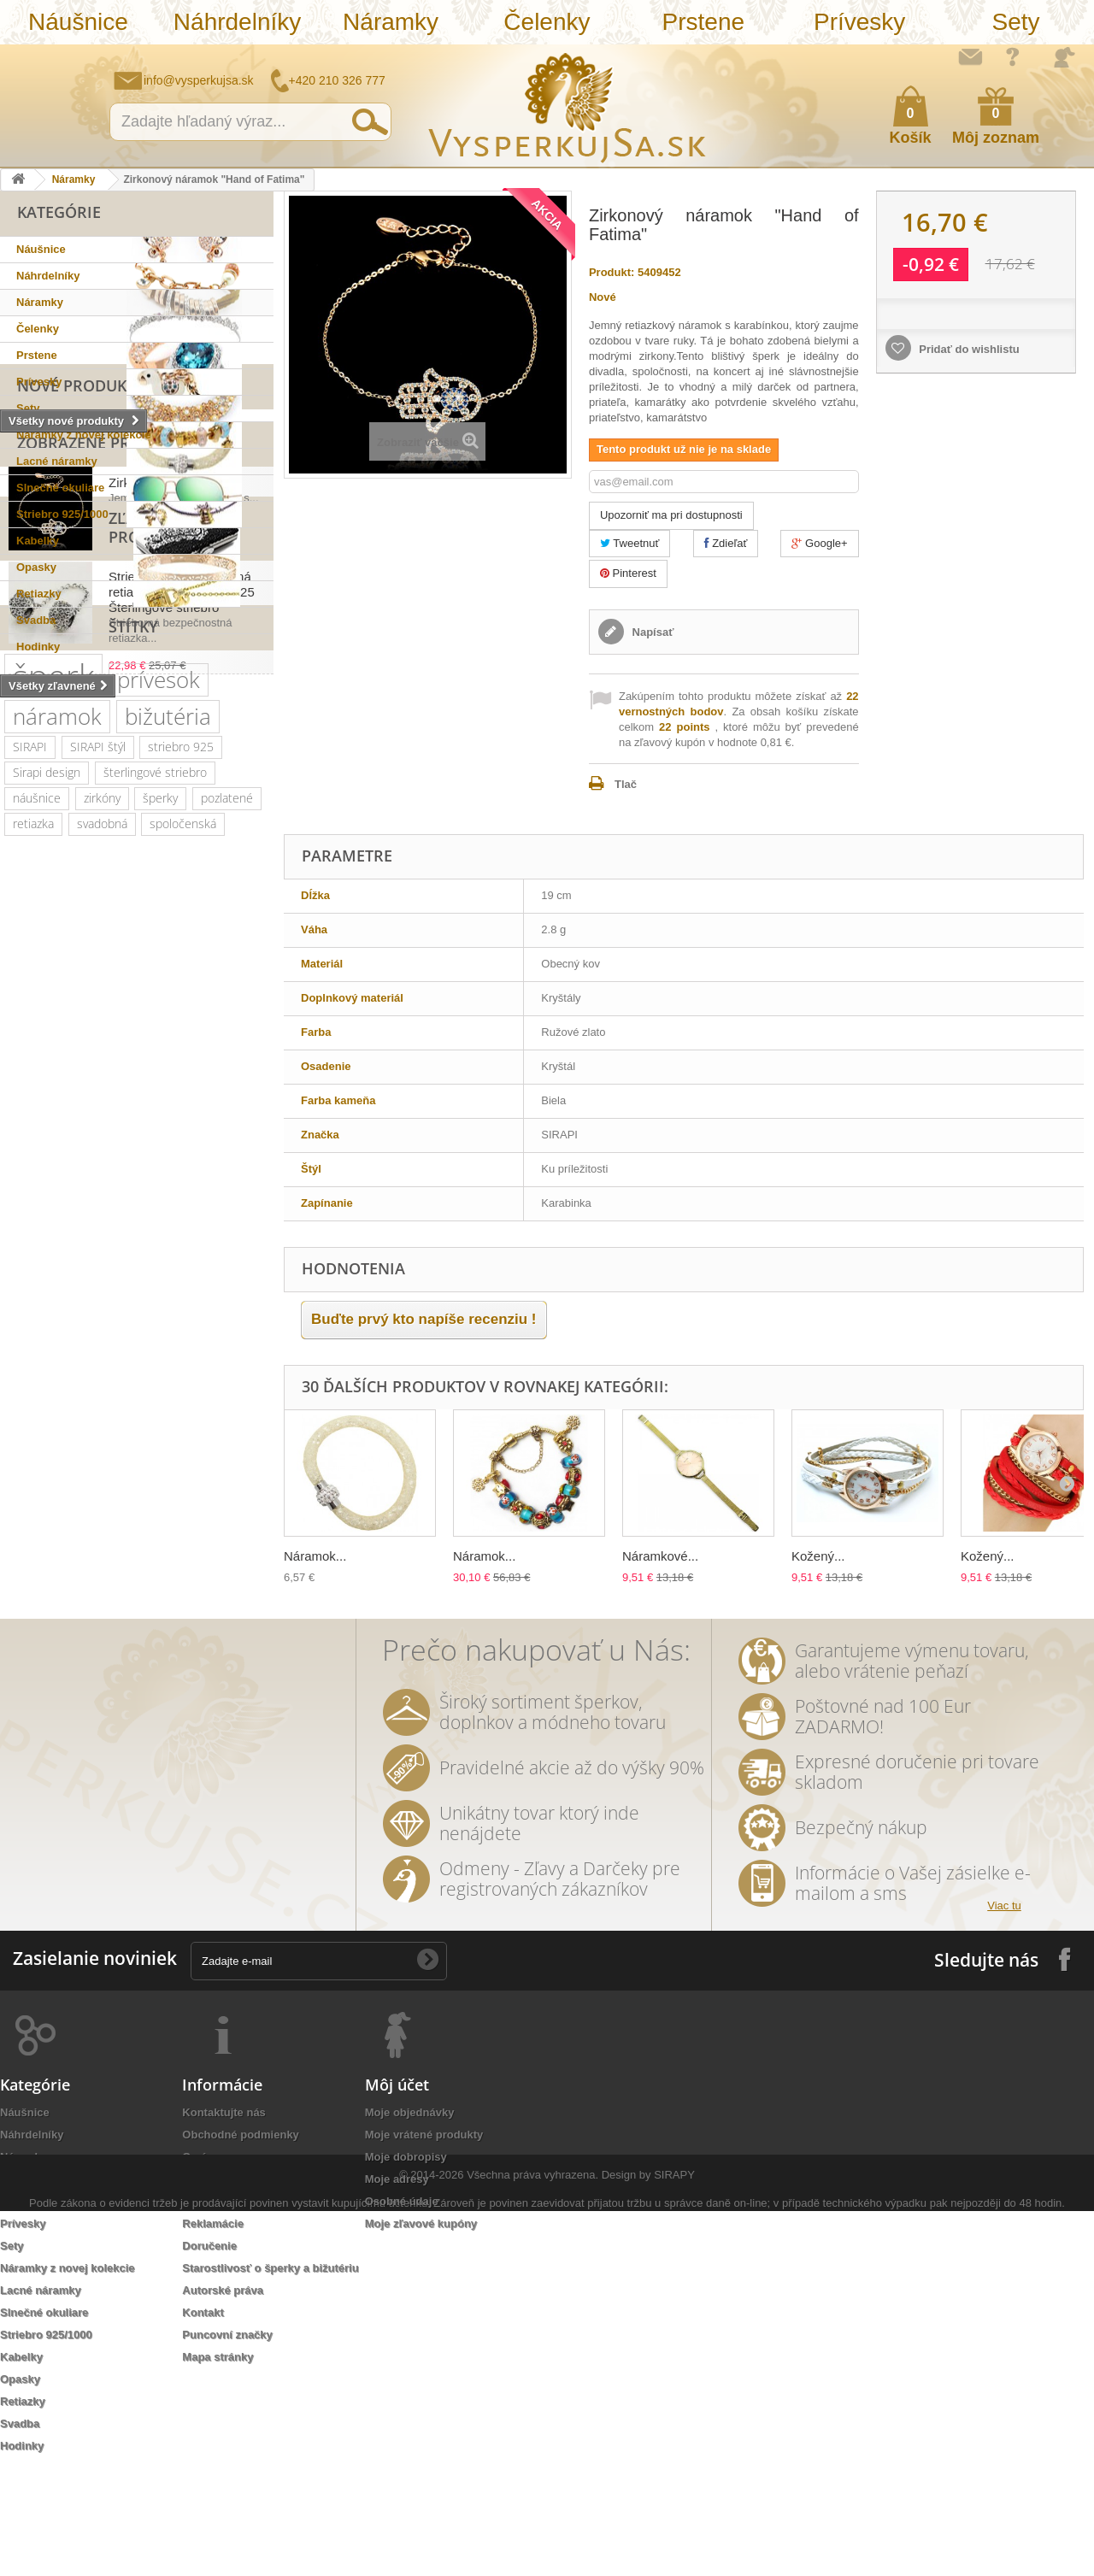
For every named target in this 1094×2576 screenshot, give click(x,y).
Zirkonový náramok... (168, 789)
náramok (57, 1159)
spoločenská (183, 1267)
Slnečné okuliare (60, 487)
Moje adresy (397, 2286)
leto (246, 1472)
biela (180, 1652)
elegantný (165, 1344)
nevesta (229, 1600)
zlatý (152, 1472)
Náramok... (315, 1556)
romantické (156, 1600)
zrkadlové (167, 1677)
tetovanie (108, 1549)
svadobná (102, 1267)
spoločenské (161, 1395)
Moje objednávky (410, 2220)
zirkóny (102, 1241)
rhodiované (229, 1626)
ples (149, 1293)
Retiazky (39, 593)
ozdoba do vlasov (58, 1600)
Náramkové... (660, 1556)
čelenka (177, 1446)
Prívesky (859, 22)
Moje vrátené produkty (424, 2242)
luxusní (104, 1626)
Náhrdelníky (237, 22)
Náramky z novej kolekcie (83, 434)
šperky (160, 1241)
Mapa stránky (217, 2464)
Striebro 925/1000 (62, 514)
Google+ (819, 543)
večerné (113, 1446)
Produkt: (611, 272)
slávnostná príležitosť (184, 1498)
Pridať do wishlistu (968, 349)
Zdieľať (726, 543)
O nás (197, 2264)
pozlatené (227, 1241)
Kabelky (37, 540)
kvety (105, 1472)
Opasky (36, 567)
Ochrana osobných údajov (251, 2309)
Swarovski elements (66, 1421)
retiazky (79, 1652)
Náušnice (78, 22)
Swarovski (212, 1318)
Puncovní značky (227, 2442)
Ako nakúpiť (1013, 56)
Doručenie (209, 2353)
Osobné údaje (401, 2309)
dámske (99, 1523)
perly (200, 1472)
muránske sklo (178, 1370)
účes (228, 1677)
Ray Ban (34, 1344)
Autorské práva (222, 2397)
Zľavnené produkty (98, 878)
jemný (161, 1626)
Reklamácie (213, 2331)
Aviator (200, 1575)
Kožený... (818, 1556)
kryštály (95, 1293)
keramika (37, 1549)
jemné (29, 1703)
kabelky (97, 1344)
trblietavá (93, 1703)
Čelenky (546, 22)
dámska (236, 1652)
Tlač (626, 784)
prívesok (158, 1123)
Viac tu (1004, 2013)
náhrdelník (40, 1472)
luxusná (143, 1318)
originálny (37, 1626)
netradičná (41, 1446)
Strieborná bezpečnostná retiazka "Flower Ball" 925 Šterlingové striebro (182, 933)
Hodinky (38, 646)
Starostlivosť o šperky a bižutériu (270, 2375)
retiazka (33, 1267)
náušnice (37, 1241)
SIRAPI (30, 1190)
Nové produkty (80, 681)
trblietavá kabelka (59, 1498)
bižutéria (168, 1159)
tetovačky (224, 1523)
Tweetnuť (629, 543)
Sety (1015, 22)
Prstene (703, 22)
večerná (34, 1523)
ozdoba (32, 1677)
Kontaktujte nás (224, 2220)
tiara (24, 1652)
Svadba (36, 620)
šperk (53, 1119)
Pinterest (628, 573)
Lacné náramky (56, 461)
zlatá (133, 1652)
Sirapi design (46, 1216)
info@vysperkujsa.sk (199, 80)
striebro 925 (181, 1190)
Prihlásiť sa (1064, 57)
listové (159, 1523)
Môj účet (397, 2192)
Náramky (390, 22)
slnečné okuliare (56, 1318)
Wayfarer (97, 1677)
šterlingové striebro (155, 1216)
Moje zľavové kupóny (421, 2331)
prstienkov (183, 1549)
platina (30, 1395)
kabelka (33, 1293)
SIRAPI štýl (98, 1190)
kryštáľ (88, 1395)
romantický (171, 1421)
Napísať (651, 632)
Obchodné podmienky (240, 2242)
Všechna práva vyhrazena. (532, 2539)
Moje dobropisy (406, 2264)
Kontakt (202, 2420)
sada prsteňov (50, 1575)
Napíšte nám (970, 56)
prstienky (135, 1575)
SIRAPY (674, 2539)
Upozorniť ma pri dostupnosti (671, 515)
